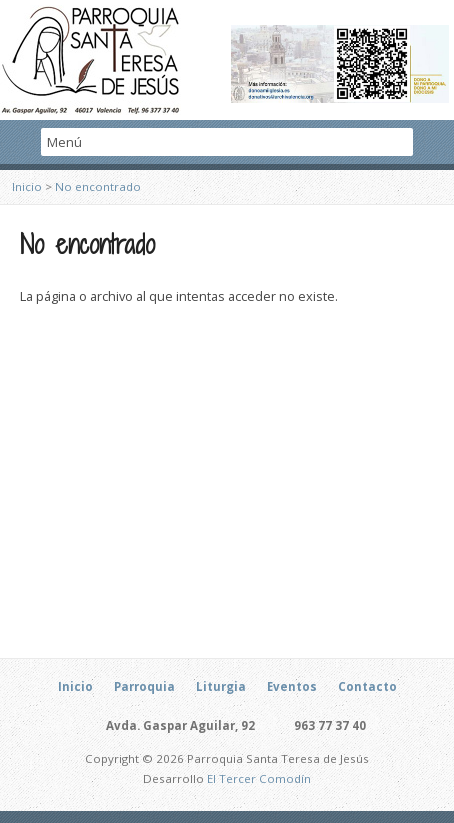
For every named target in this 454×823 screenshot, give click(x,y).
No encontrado (98, 186)
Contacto (367, 686)
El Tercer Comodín (259, 778)
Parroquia (144, 686)
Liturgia (221, 686)
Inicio (27, 186)
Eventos (292, 686)
